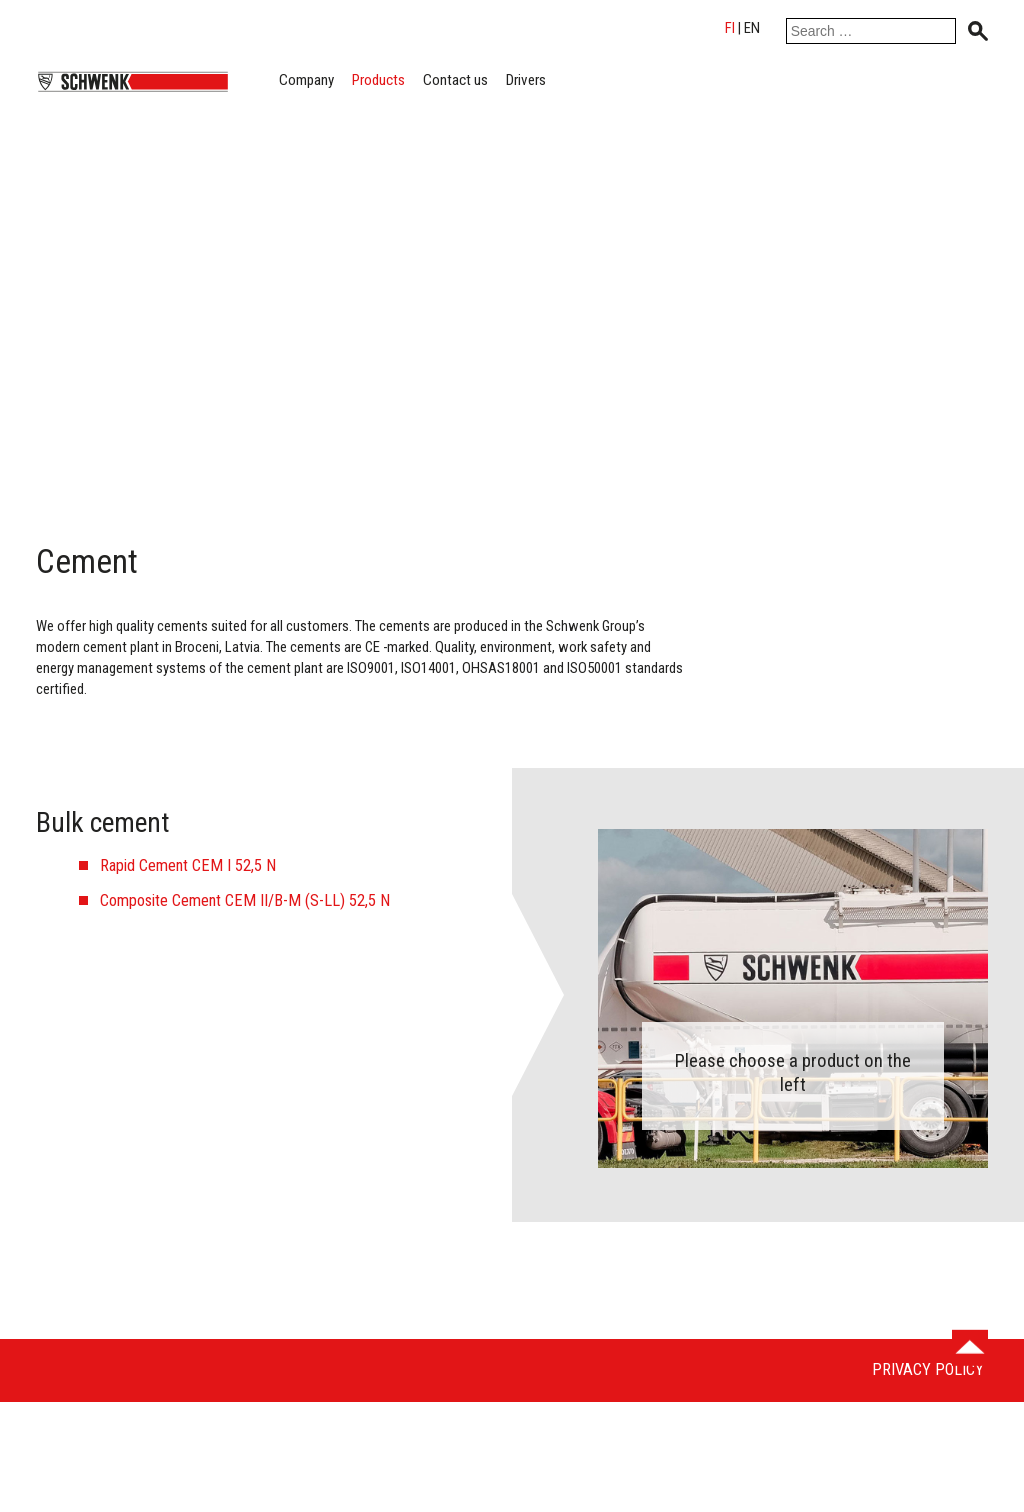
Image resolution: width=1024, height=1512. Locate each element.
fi (730, 28)
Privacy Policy (928, 1369)
